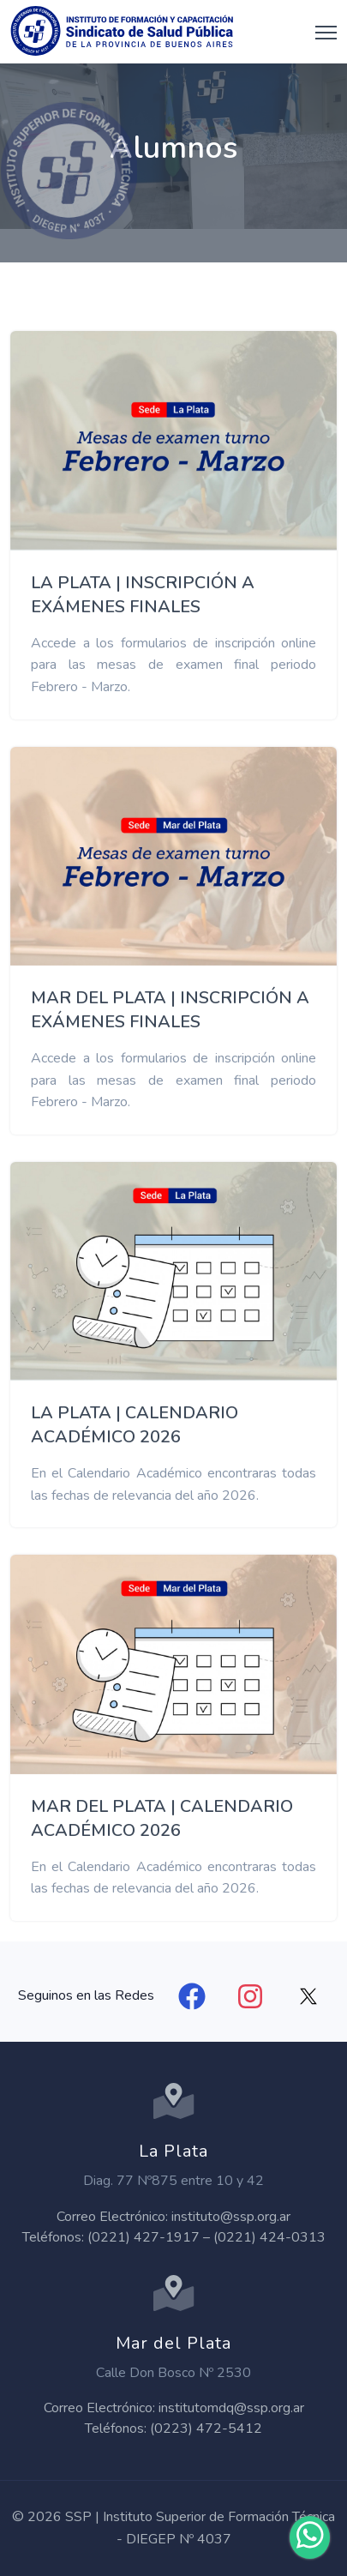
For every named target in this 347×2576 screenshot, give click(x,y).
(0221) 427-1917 (143, 2237)
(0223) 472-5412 (206, 2428)
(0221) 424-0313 (269, 2237)
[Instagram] (250, 1996)
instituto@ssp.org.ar (230, 2216)
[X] (308, 1996)
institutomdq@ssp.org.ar (231, 2407)
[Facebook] (191, 1996)
